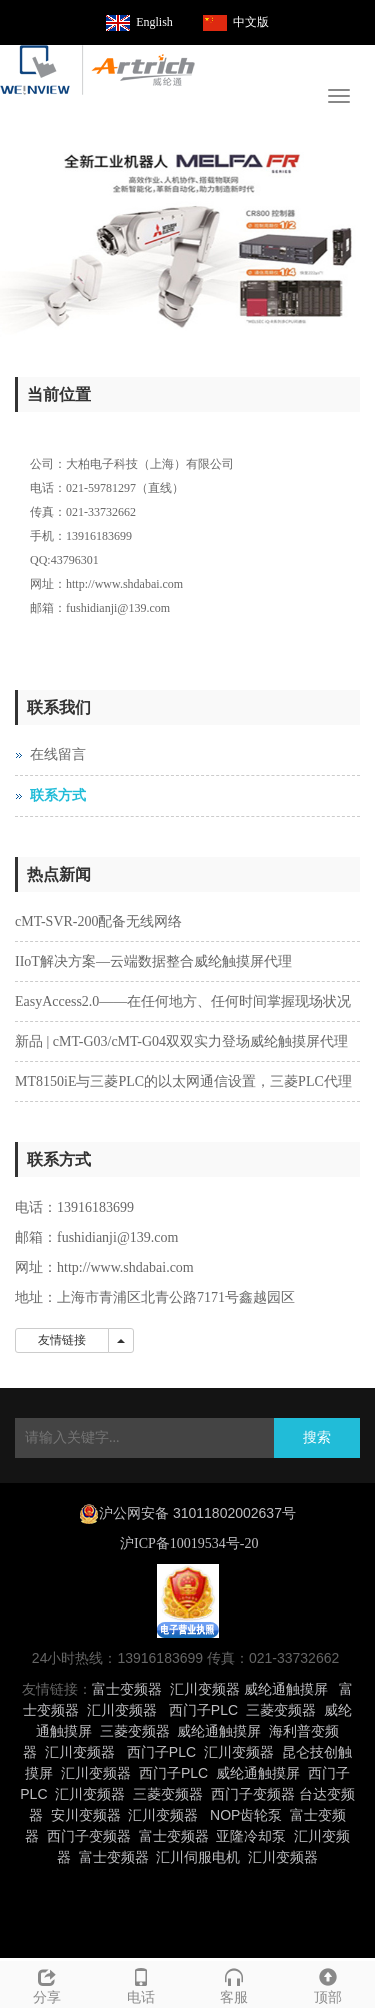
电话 (141, 1983)
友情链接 (62, 1340)
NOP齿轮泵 (246, 1815)
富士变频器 (127, 1689)
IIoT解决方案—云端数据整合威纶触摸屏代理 (153, 961)
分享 (47, 1983)
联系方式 (58, 795)
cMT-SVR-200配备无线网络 (99, 921)
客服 (235, 1983)
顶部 (328, 1983)
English (154, 22)
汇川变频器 (205, 1689)
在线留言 (58, 754)
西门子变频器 (253, 1794)
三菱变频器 (281, 1710)
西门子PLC (203, 1710)
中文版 (251, 22)
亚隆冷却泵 (251, 1836)
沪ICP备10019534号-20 (188, 1543)
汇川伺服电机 (198, 1857)
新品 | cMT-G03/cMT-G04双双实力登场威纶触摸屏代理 (181, 1041)
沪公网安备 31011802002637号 (197, 1513)
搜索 (317, 1437)
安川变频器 (86, 1815)
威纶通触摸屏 (286, 1689)
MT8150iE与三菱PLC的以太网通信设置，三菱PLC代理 (183, 1081)
